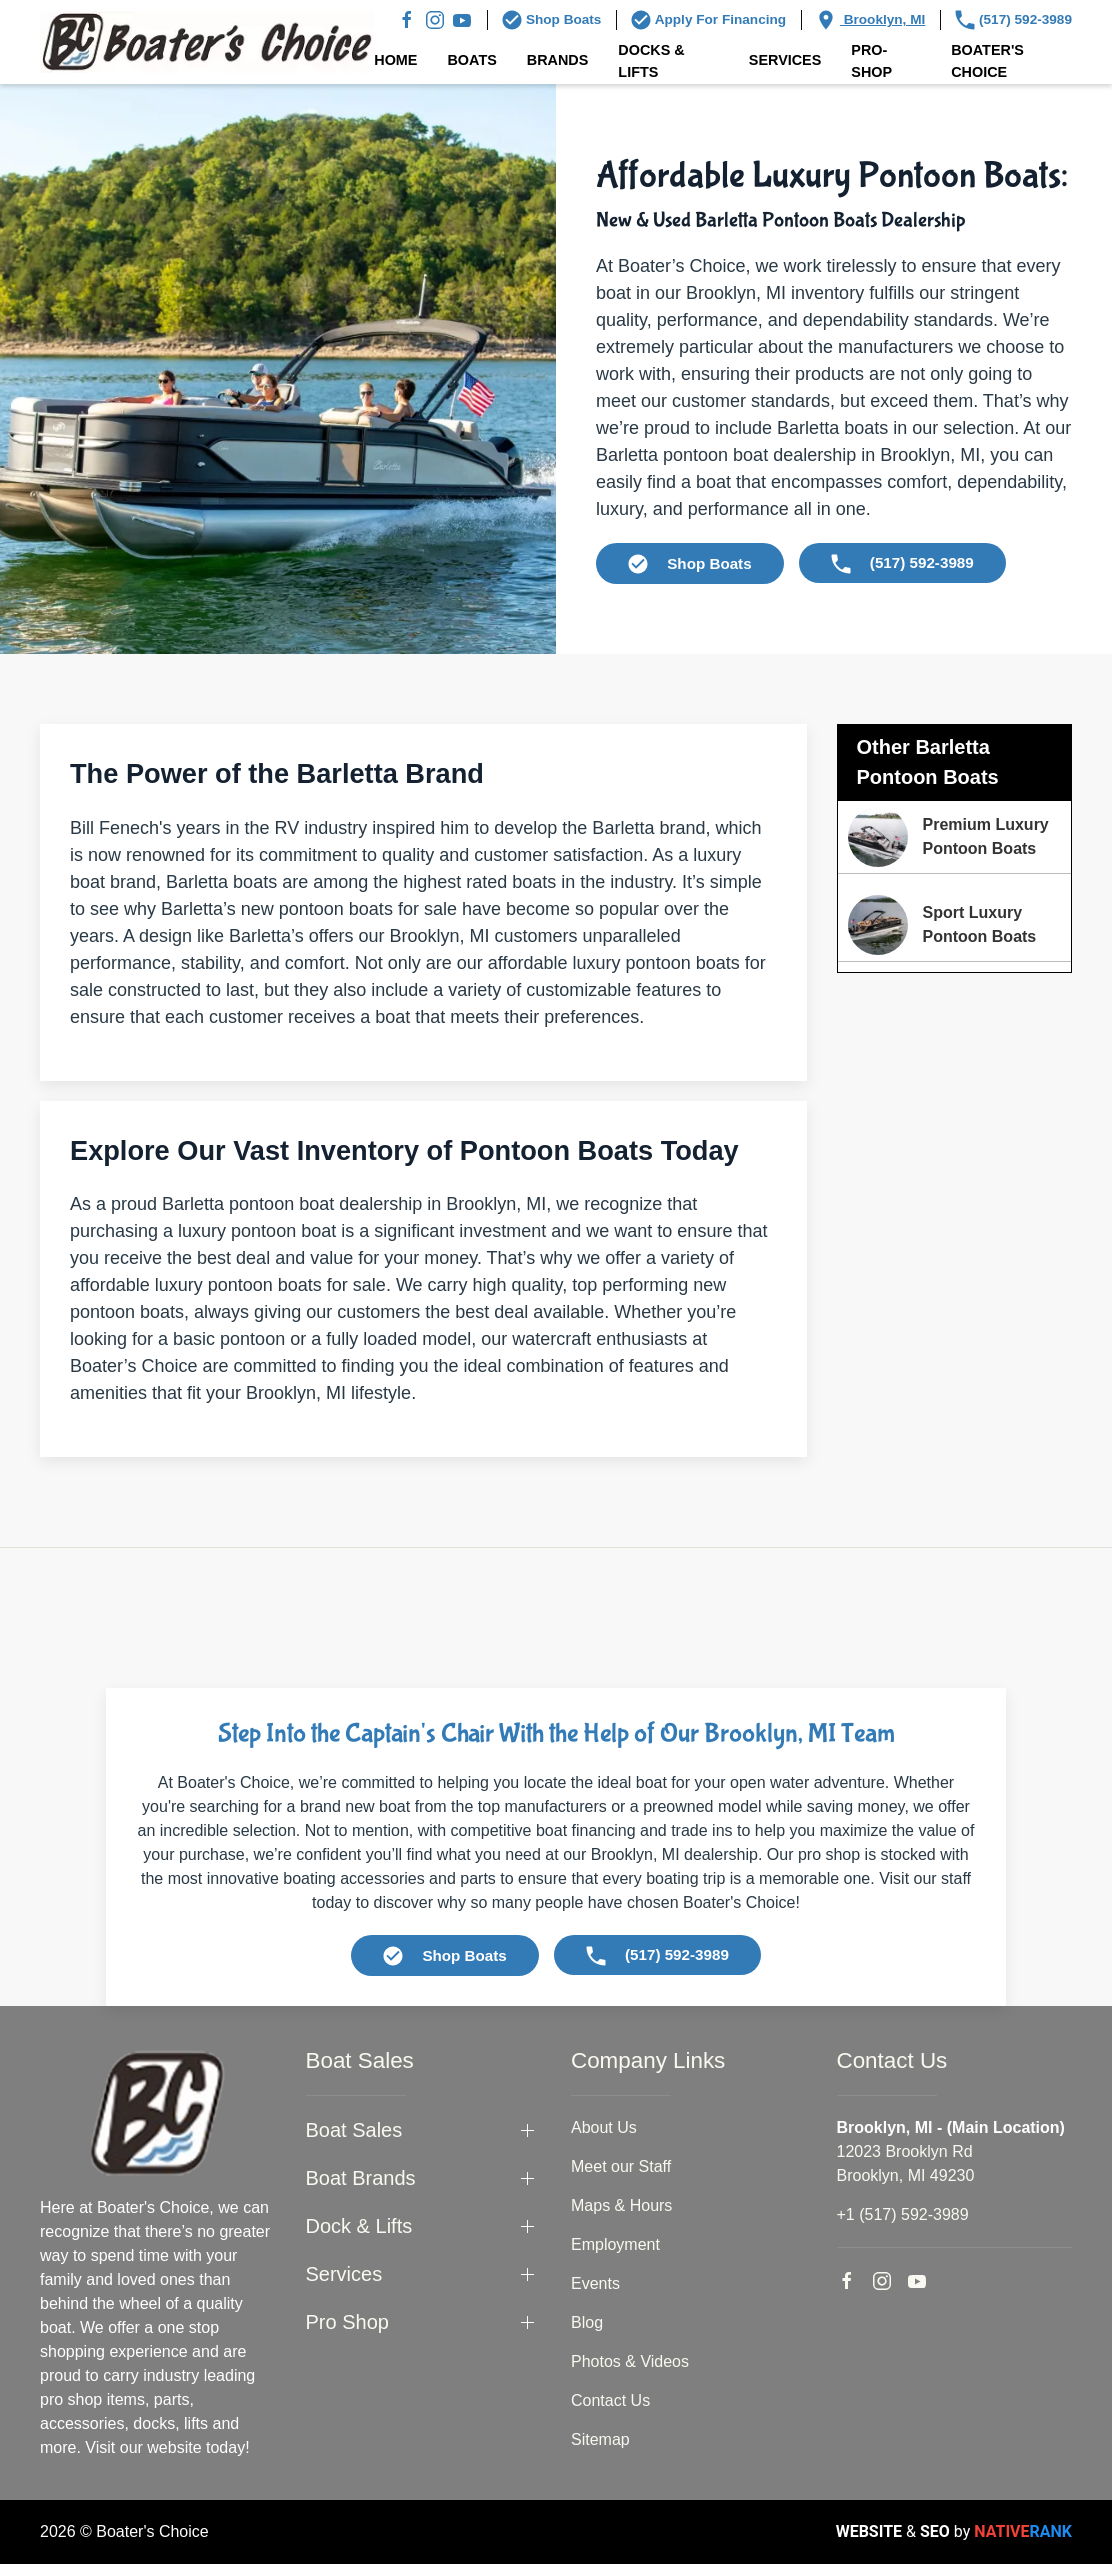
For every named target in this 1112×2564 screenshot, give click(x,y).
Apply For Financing (708, 20)
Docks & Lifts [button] (651, 61)
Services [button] (785, 60)
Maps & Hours (621, 2205)
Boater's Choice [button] (987, 61)
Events (595, 2283)
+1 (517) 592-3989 (903, 2214)
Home (395, 60)
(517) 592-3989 (1013, 20)
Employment (615, 2244)
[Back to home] (207, 41)
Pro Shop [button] (347, 2322)
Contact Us (610, 2400)
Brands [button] (558, 60)
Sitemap (600, 2439)
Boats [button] (471, 60)
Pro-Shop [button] (871, 61)
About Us (604, 2127)
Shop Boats (551, 20)
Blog (587, 2322)
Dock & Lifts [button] (359, 2226)
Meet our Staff (621, 2166)
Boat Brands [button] (361, 2178)
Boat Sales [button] (354, 2130)
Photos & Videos (630, 2361)
